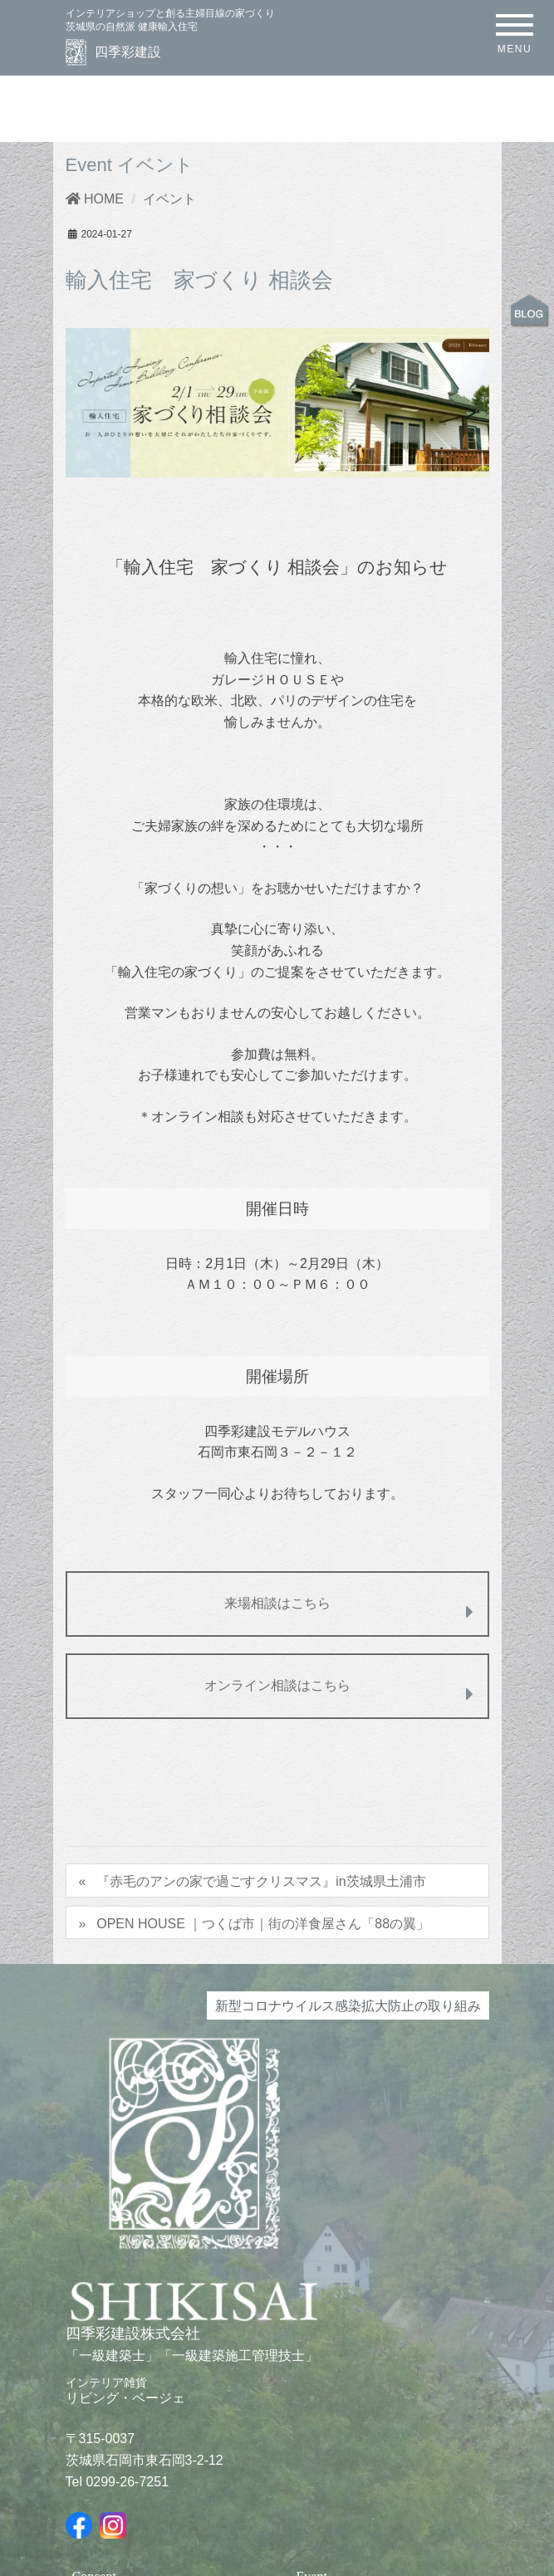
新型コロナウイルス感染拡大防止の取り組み (348, 2005)
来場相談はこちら (348, 1609)
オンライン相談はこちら (338, 1691)
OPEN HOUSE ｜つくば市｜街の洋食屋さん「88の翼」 (262, 1923)
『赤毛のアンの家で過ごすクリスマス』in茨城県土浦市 (260, 1881)
